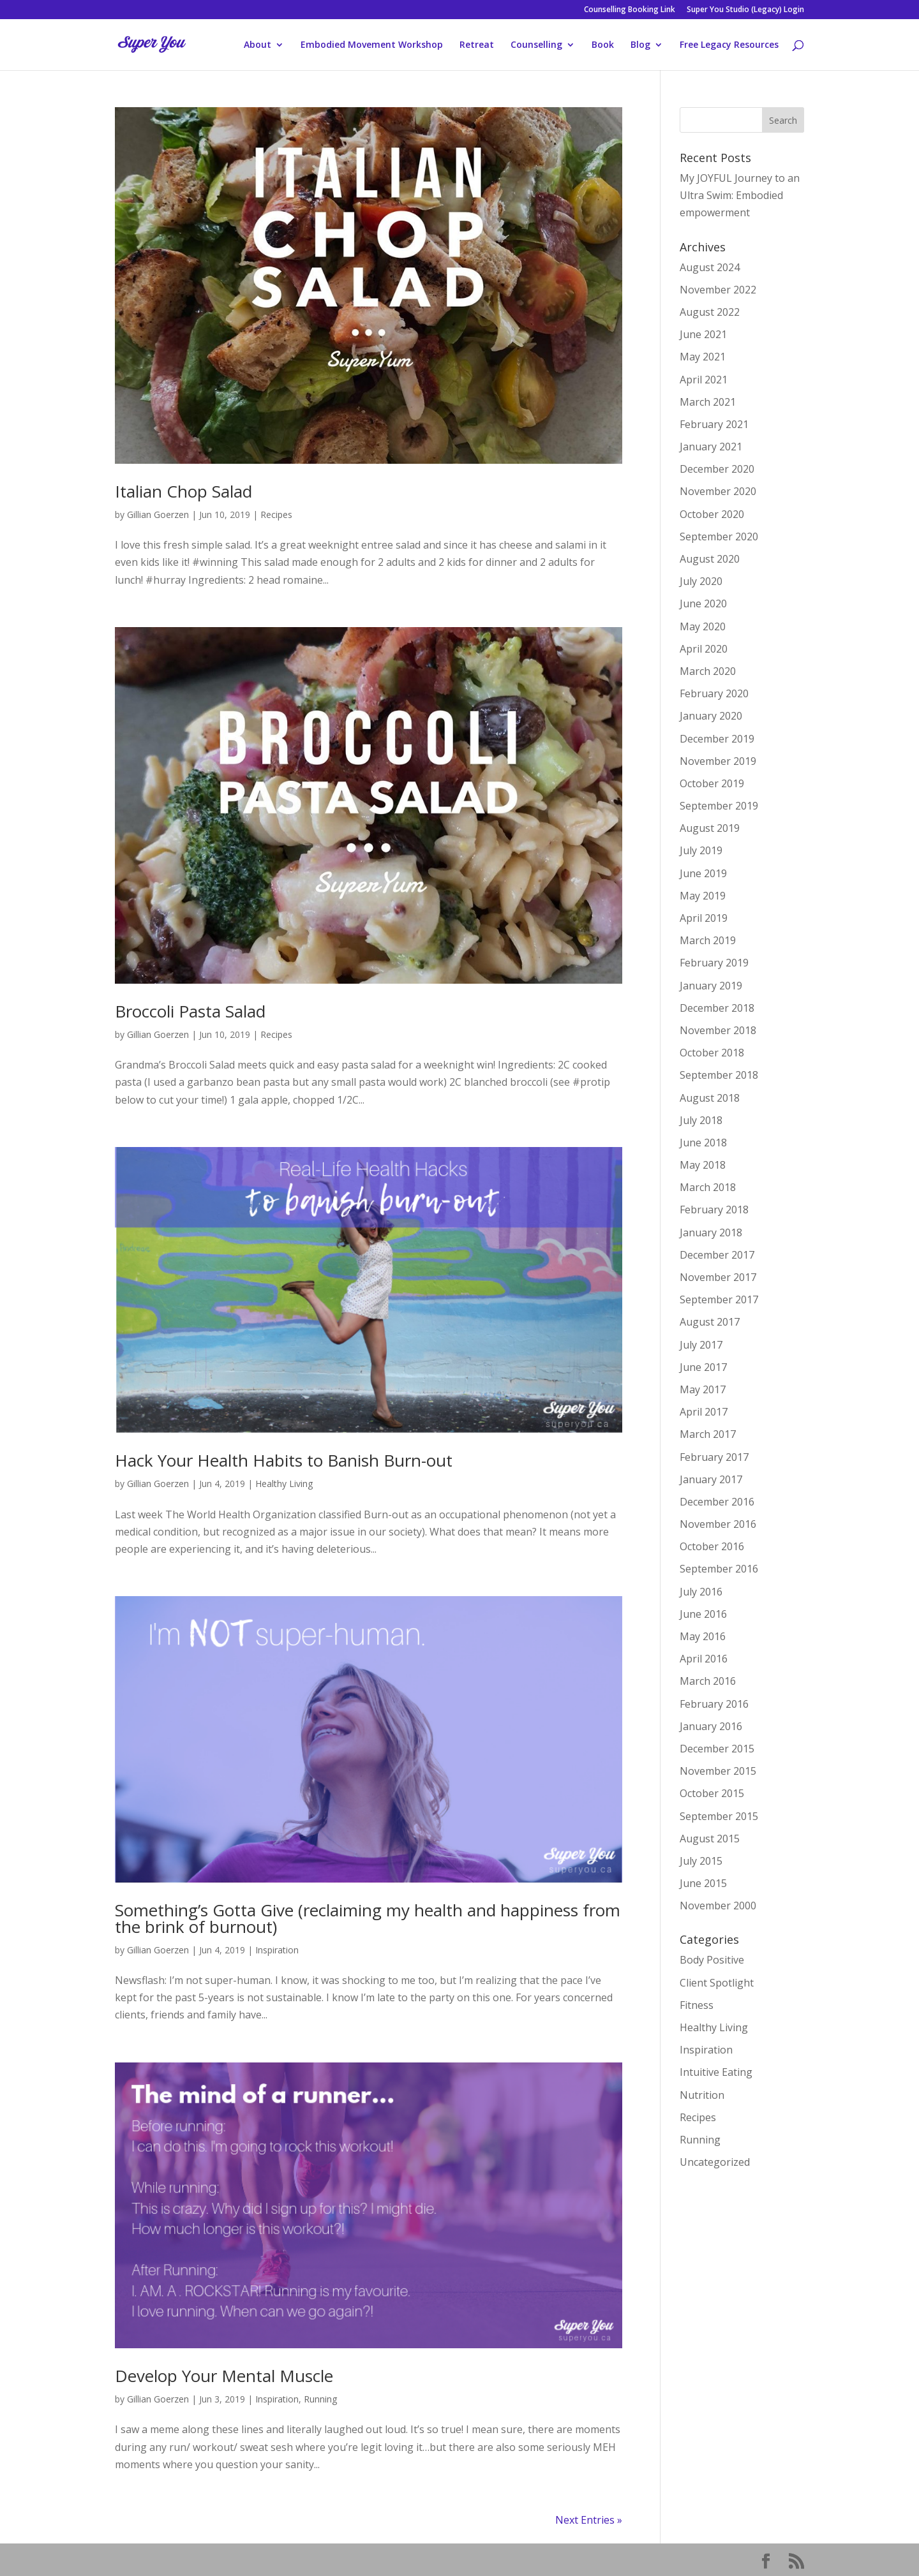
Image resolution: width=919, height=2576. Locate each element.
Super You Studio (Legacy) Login (745, 10)
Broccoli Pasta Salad (190, 1011)
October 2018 (712, 1053)
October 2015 (712, 1793)
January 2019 (711, 986)
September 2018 (719, 1075)
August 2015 (710, 1839)
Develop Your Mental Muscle (224, 2375)
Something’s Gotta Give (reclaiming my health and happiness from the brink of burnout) (367, 1918)
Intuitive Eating (716, 2072)
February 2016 (714, 1704)
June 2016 (703, 1614)
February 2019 (714, 963)
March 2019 (708, 940)
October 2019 (712, 783)
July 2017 (701, 1345)
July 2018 (701, 1120)
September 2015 (719, 1816)
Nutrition (702, 2095)
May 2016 (703, 1636)
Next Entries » (588, 2520)
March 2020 (708, 671)
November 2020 (718, 491)
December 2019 (717, 739)
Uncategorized (715, 2162)
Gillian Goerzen (158, 514)
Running (320, 2399)
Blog (640, 45)
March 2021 (708, 402)
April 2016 (704, 1659)
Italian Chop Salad (183, 491)
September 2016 (719, 1569)
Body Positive (712, 1960)
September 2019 (719, 806)
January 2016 (711, 1726)
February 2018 (714, 1210)
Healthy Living (284, 1483)
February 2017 (714, 1457)
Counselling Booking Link (629, 10)
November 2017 (718, 1277)
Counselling (536, 45)
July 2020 (701, 581)
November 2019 (718, 761)
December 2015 (717, 1749)
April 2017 (704, 1412)
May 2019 (703, 896)
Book (603, 45)
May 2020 (703, 626)
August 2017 (710, 1322)
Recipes (276, 514)
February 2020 (714, 693)
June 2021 (703, 334)
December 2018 (717, 1008)
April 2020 (704, 649)
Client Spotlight (717, 1983)
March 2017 (708, 1434)
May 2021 (703, 357)
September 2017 (719, 1299)
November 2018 (718, 1030)
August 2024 (710, 267)
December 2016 (717, 1502)
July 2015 (701, 1861)
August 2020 (710, 559)
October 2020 (712, 514)
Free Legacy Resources (729, 45)
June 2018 (703, 1143)
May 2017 (703, 1389)
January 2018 (711, 1232)
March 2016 (708, 1681)
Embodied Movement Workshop (372, 45)
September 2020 (719, 536)
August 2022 (710, 312)
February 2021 (714, 424)
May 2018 (703, 1165)
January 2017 (711, 1479)
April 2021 (704, 380)
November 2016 (718, 1524)
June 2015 (703, 1883)
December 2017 (717, 1255)
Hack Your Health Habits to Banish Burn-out (283, 1460)
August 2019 (710, 828)
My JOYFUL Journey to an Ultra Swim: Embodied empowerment (740, 195)
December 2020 (717, 469)
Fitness (697, 2005)
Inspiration (277, 1950)
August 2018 (710, 1098)
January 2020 (711, 716)
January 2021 (711, 447)
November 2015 (718, 1771)
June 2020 (703, 603)
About (257, 45)
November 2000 (718, 1906)
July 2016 (701, 1592)
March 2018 (708, 1187)
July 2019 (701, 850)
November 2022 (718, 290)
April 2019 (704, 918)
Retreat (476, 45)
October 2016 (712, 1546)
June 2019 (703, 873)
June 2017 (703, 1367)
